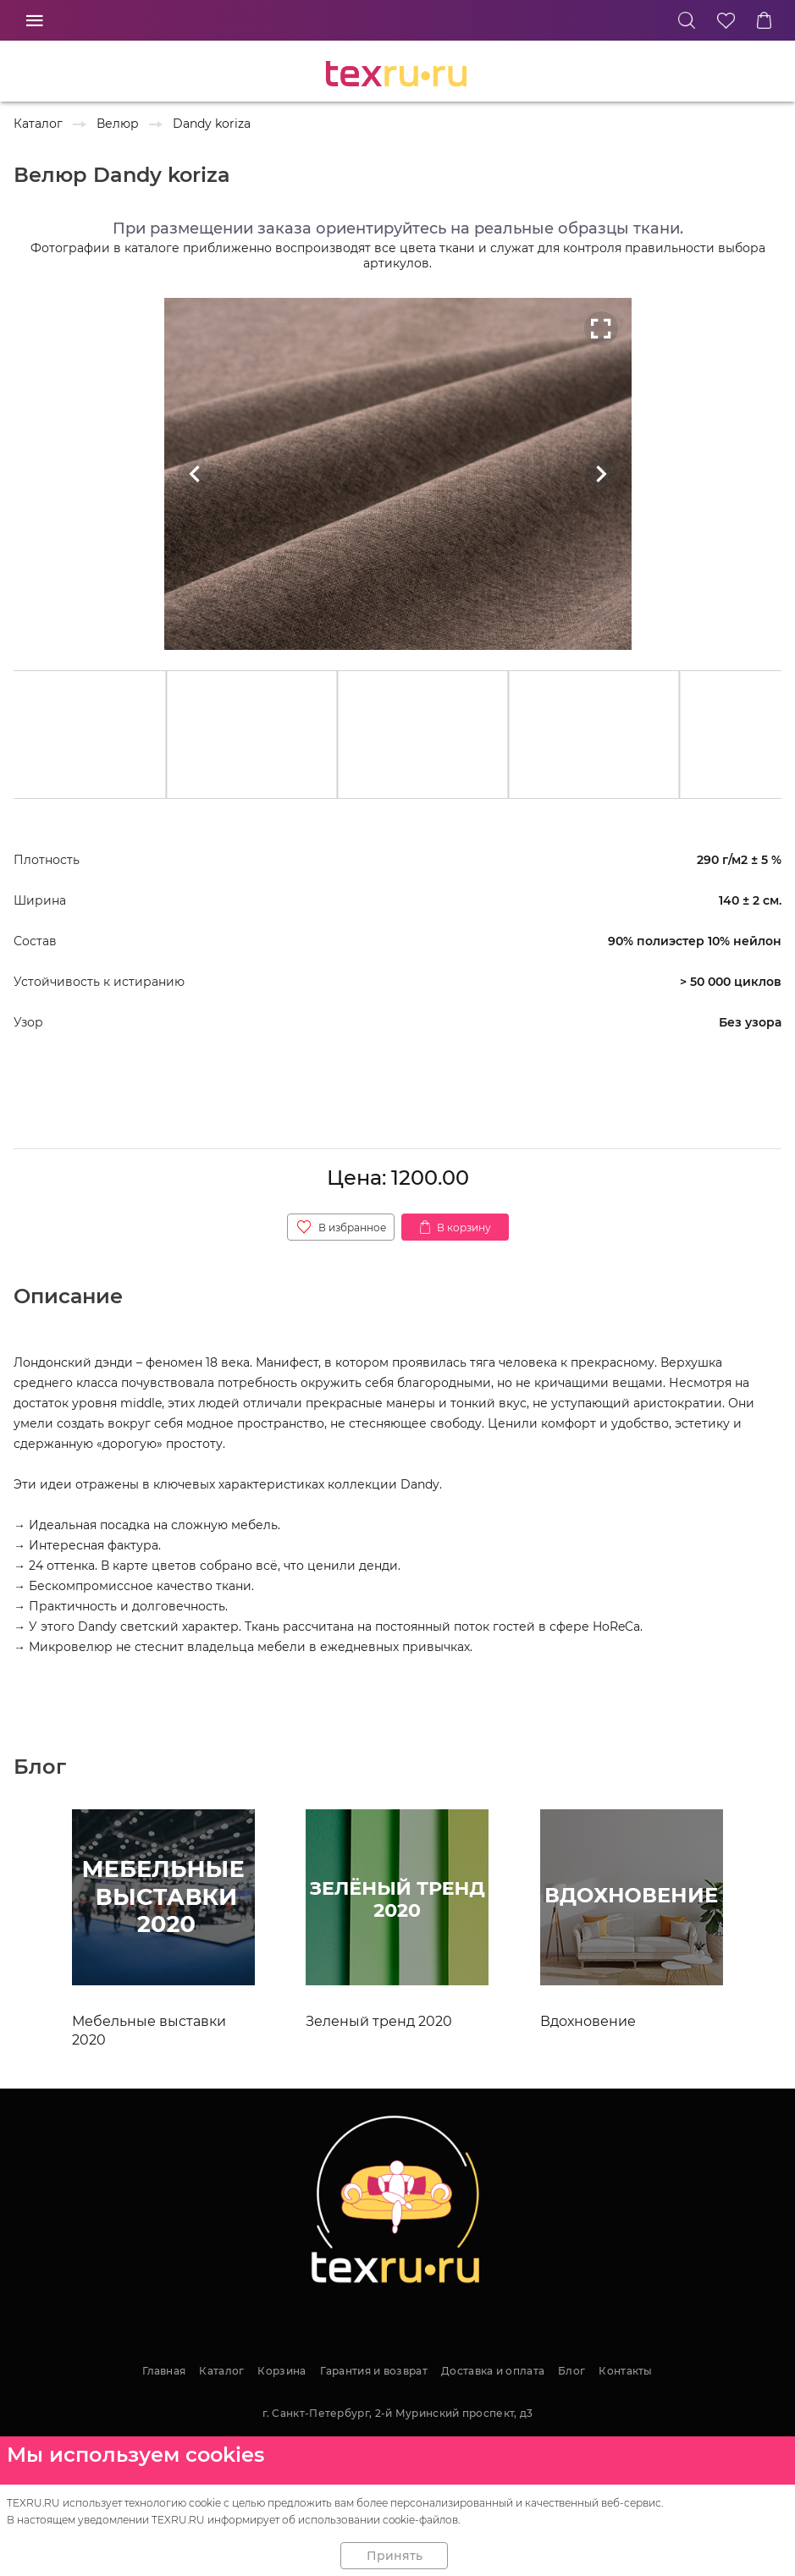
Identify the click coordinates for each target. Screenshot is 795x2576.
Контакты (625, 2370)
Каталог (221, 2370)
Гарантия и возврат (374, 2370)
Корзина (281, 2370)
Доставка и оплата (492, 2370)
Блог (571, 2370)
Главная (163, 2370)
